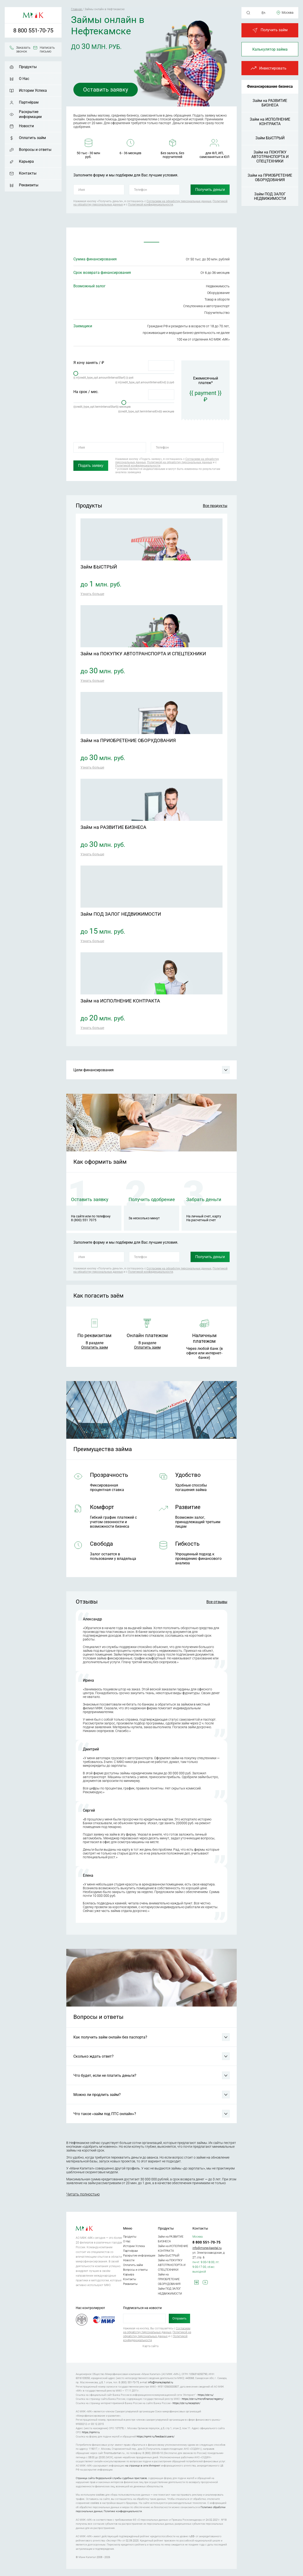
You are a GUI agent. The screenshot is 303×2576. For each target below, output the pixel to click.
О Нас (24, 78)
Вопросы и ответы (35, 149)
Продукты (28, 67)
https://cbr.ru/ (206, 2395)
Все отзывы (216, 1602)
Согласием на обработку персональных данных (179, 201)
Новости (26, 126)
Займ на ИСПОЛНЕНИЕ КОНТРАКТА (270, 121)
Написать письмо (47, 49)
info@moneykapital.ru (207, 2248)
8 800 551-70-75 (33, 30)
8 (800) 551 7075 (83, 1220)
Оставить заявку (105, 89)
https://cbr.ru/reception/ (186, 2403)
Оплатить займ (32, 138)
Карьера (26, 161)
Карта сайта (150, 2346)
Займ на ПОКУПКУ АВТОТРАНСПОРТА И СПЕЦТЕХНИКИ (270, 156)
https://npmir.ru (91, 2432)
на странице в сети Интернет (142, 2465)
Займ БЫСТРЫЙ (270, 138)
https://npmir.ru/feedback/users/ (155, 2436)
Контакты (27, 173)
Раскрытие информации (30, 114)
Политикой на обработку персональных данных (179, 462)
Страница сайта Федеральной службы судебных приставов (111, 2478)
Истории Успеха (33, 90)
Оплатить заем (94, 1347)
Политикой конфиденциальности (150, 204)
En (263, 13)
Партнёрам (29, 102)
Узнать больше (92, 594)
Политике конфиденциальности (123, 2511)
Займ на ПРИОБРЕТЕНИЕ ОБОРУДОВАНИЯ (270, 177)
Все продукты (215, 505)
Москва (288, 12)
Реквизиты (28, 185)
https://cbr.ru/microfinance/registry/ (202, 2399)
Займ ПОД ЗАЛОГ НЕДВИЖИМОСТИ (270, 196)
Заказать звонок (23, 49)
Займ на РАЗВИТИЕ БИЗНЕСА (270, 102)
